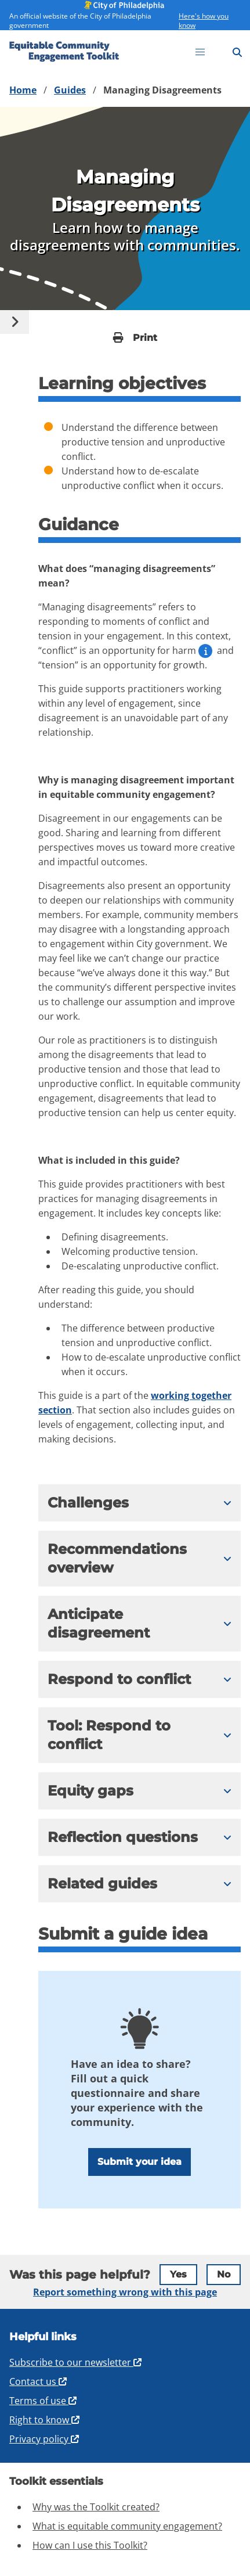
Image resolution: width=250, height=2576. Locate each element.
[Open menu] (200, 52)
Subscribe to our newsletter (76, 2362)
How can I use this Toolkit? (89, 2545)
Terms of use (43, 2400)
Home (23, 90)
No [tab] (223, 2274)
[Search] (237, 52)
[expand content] (139, 1502)
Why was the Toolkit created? (96, 2507)
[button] (126, 1503)
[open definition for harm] (205, 651)
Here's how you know (204, 21)
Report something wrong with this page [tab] (125, 2292)
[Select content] (14, 322)
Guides (70, 90)
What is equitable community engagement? (127, 2526)
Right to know (45, 2419)
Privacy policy (44, 2439)
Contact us (38, 2381)
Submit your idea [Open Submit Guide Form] (139, 2161)
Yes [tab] (178, 2274)
